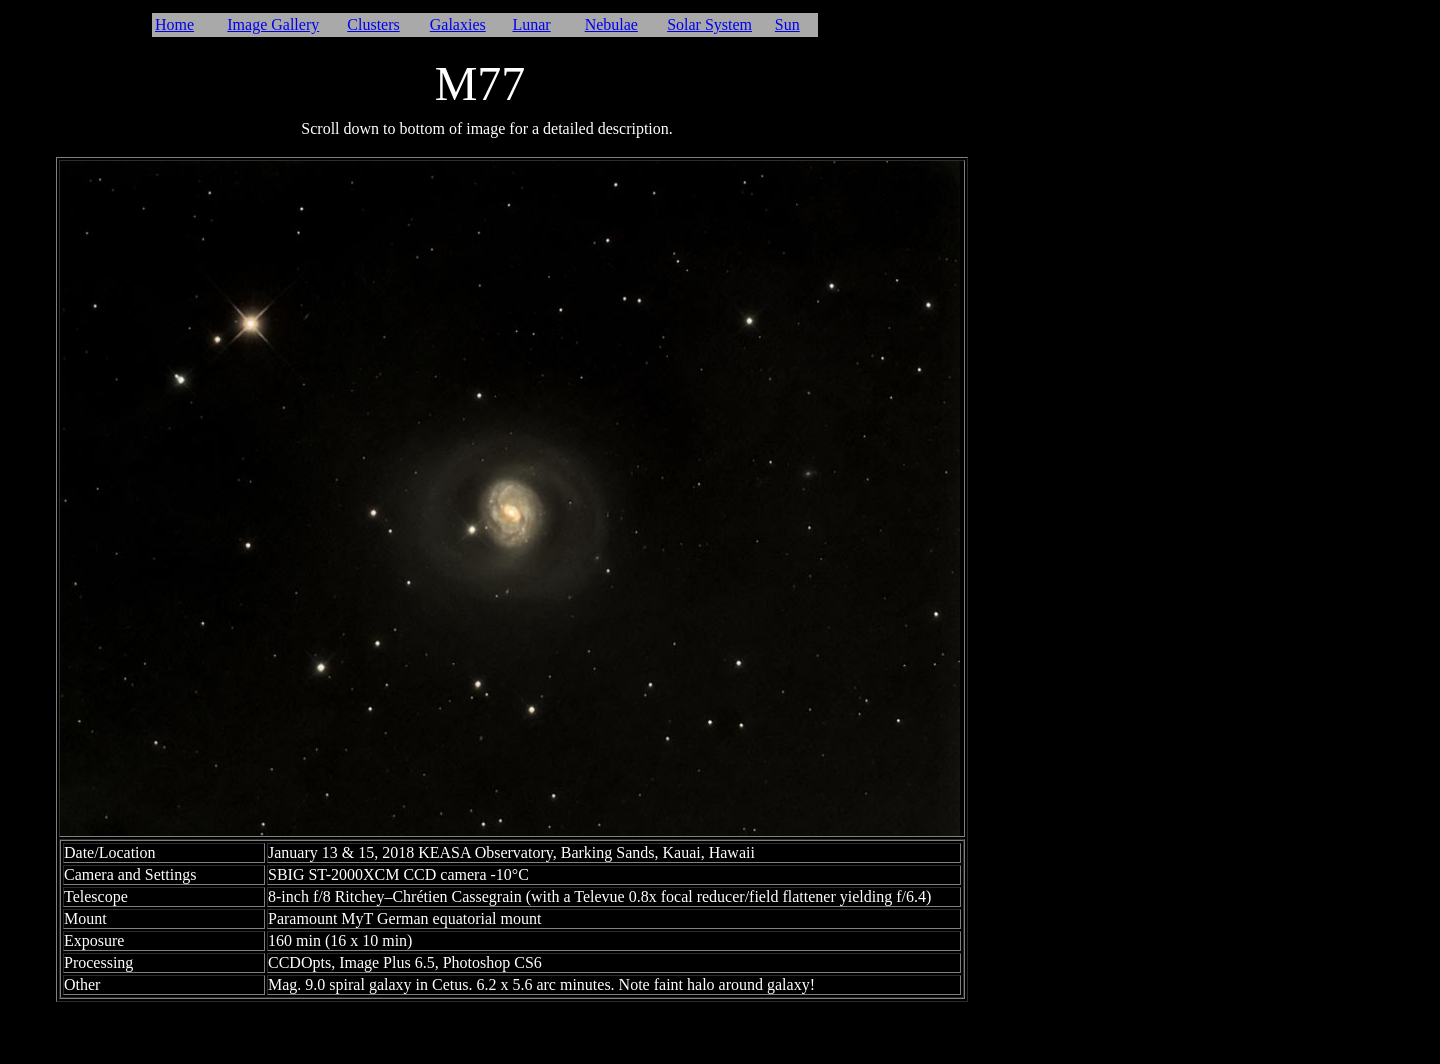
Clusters (373, 24)
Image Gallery (273, 24)
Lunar (531, 24)
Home (174, 24)
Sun (787, 24)
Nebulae (611, 24)
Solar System (709, 24)
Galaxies (458, 24)
